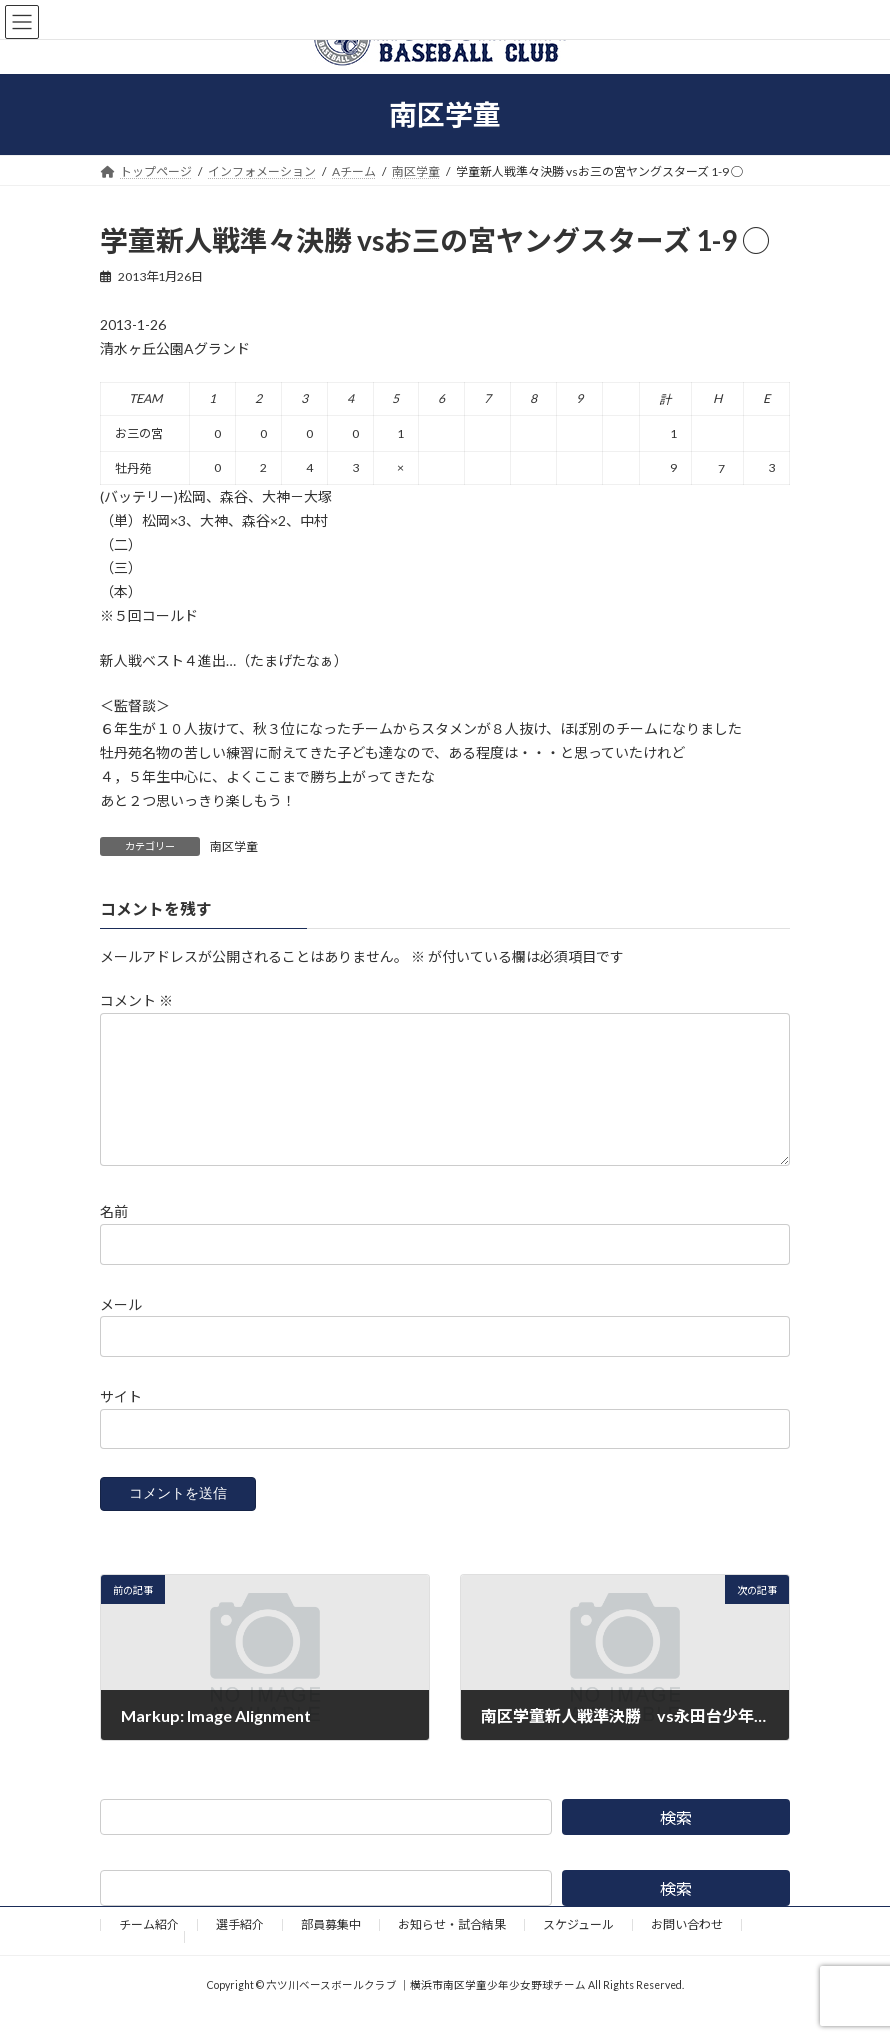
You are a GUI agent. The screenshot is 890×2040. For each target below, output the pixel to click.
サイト (121, 1420)
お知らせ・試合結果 (452, 1948)
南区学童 (234, 846)
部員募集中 (331, 1948)
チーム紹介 (149, 1948)
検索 (676, 1841)
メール (121, 1328)
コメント (136, 1001)
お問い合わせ (687, 1948)
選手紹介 (240, 1948)
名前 (114, 1236)
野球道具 (142, 1960)
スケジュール (578, 1948)
